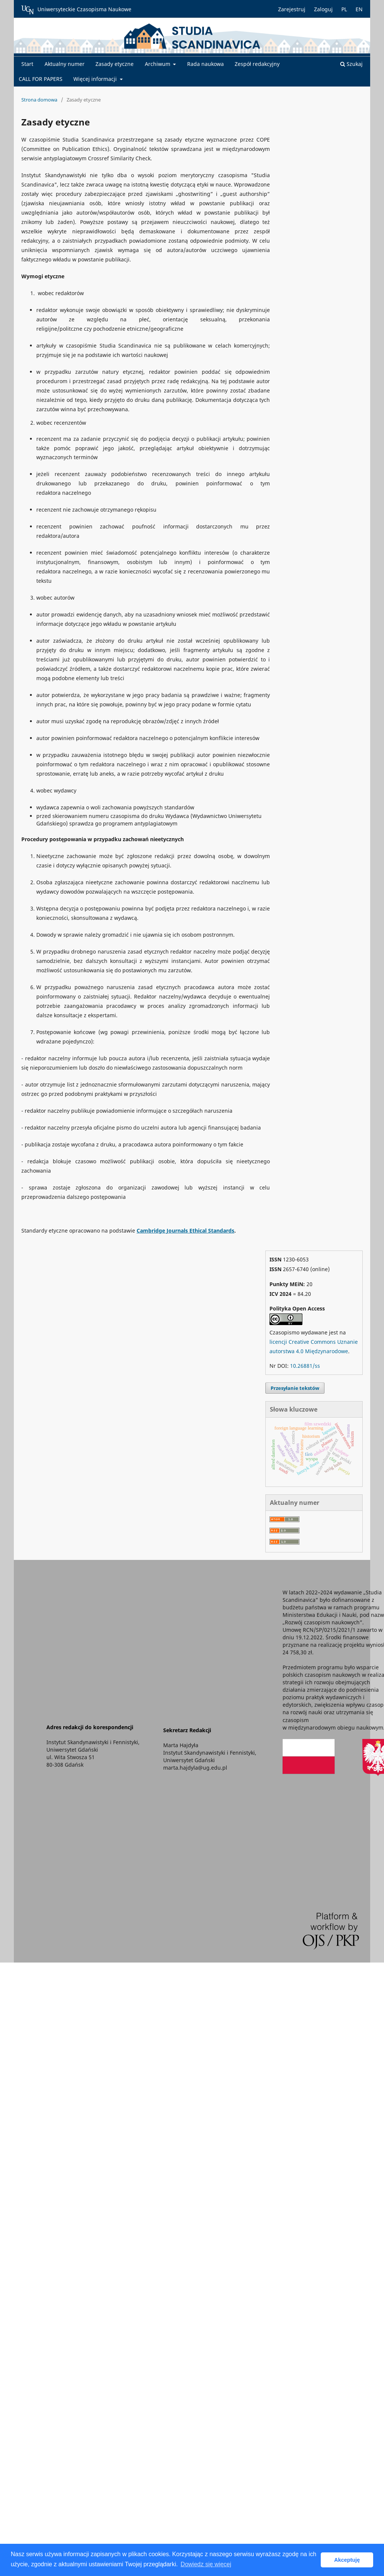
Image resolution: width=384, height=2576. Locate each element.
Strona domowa (39, 99)
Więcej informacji (95, 78)
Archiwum (158, 63)
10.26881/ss (305, 1365)
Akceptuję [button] (347, 2560)
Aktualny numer (65, 63)
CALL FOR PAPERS (41, 78)
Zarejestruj (291, 9)
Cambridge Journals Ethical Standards (185, 1230)
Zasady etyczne (114, 63)
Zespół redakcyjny (257, 63)
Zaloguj (323, 9)
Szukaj (351, 63)
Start (27, 63)
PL (344, 9)
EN (359, 9)
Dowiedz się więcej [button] (206, 2564)
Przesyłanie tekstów (295, 1388)
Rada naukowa (205, 63)
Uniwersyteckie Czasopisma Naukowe (76, 9)
